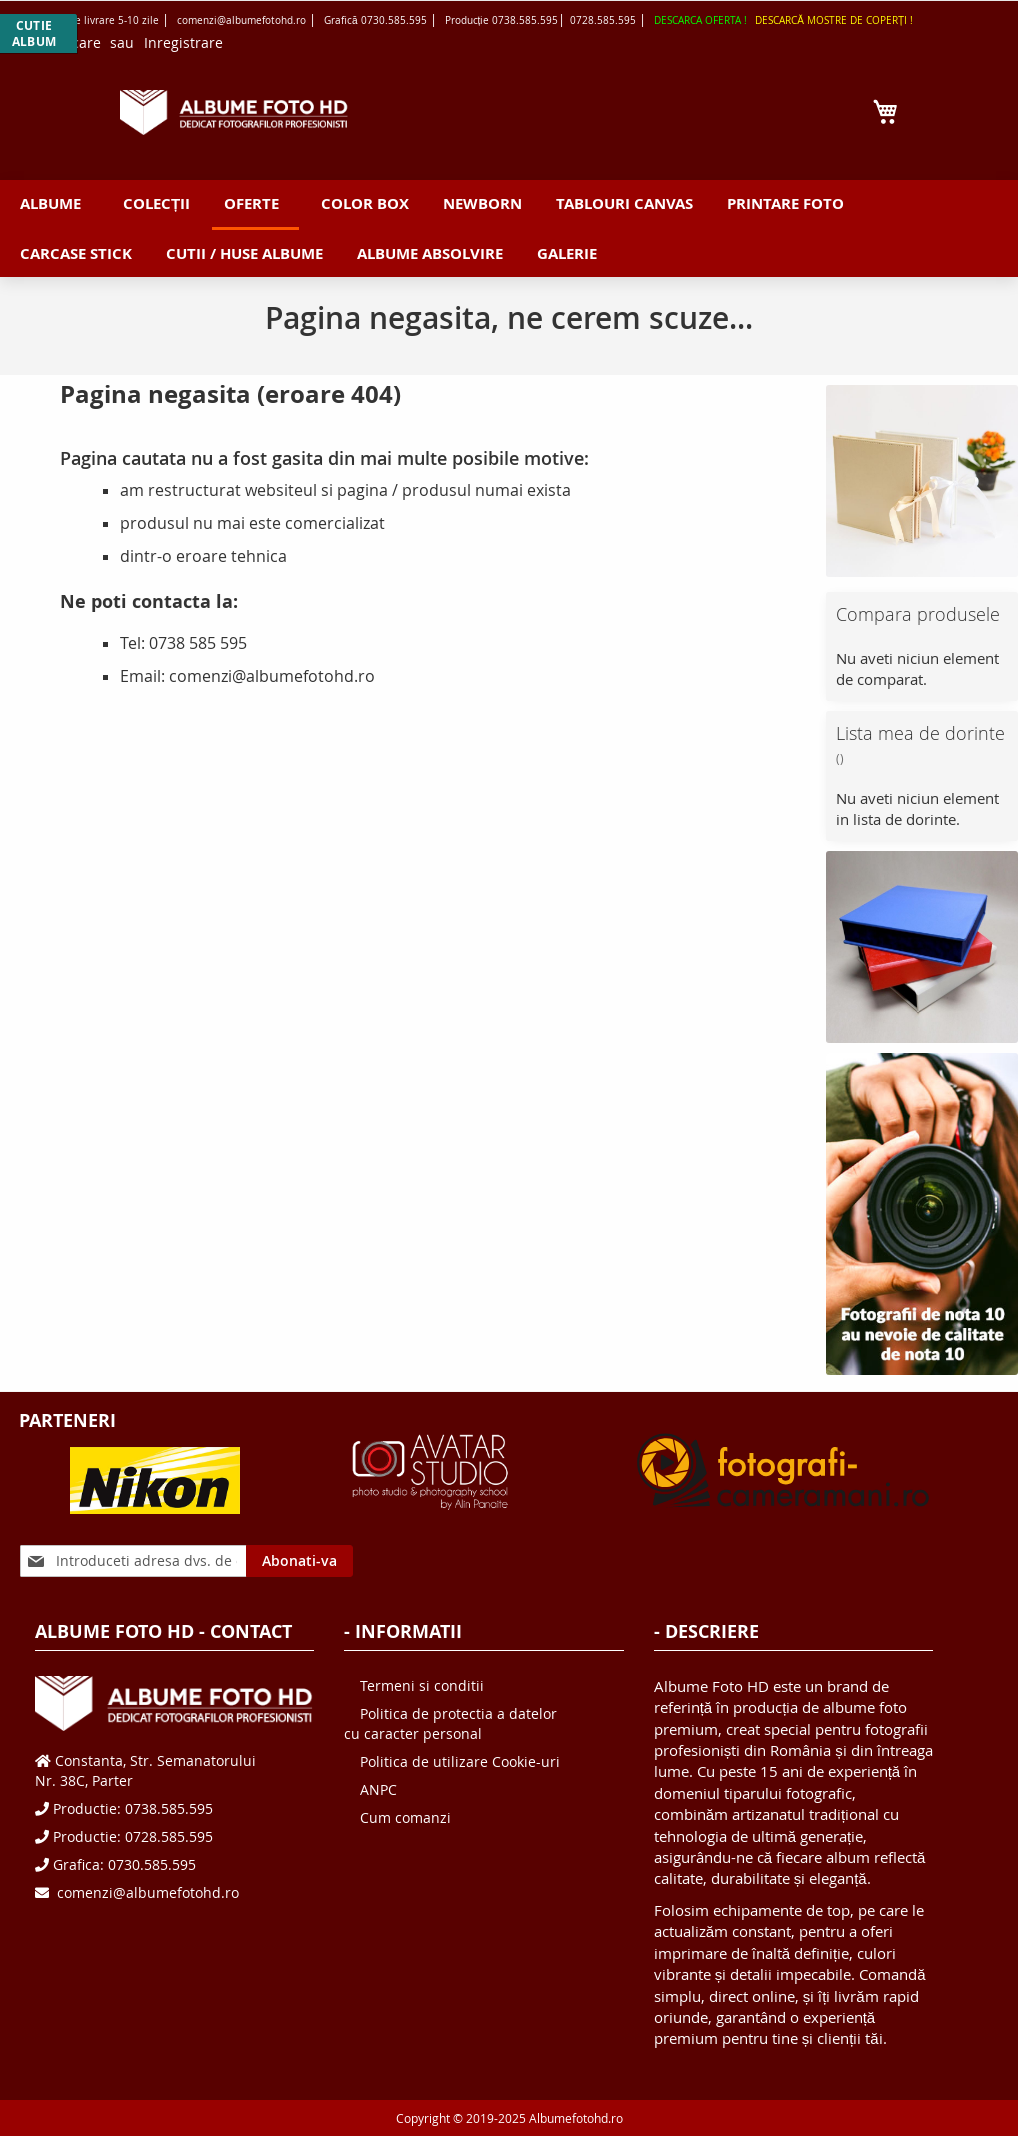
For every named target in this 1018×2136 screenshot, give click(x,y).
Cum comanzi (405, 1817)
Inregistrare (183, 42)
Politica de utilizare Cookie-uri (460, 1761)
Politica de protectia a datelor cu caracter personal (450, 1723)
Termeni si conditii (422, 1685)
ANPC (378, 1789)
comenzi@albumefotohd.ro (146, 1892)
